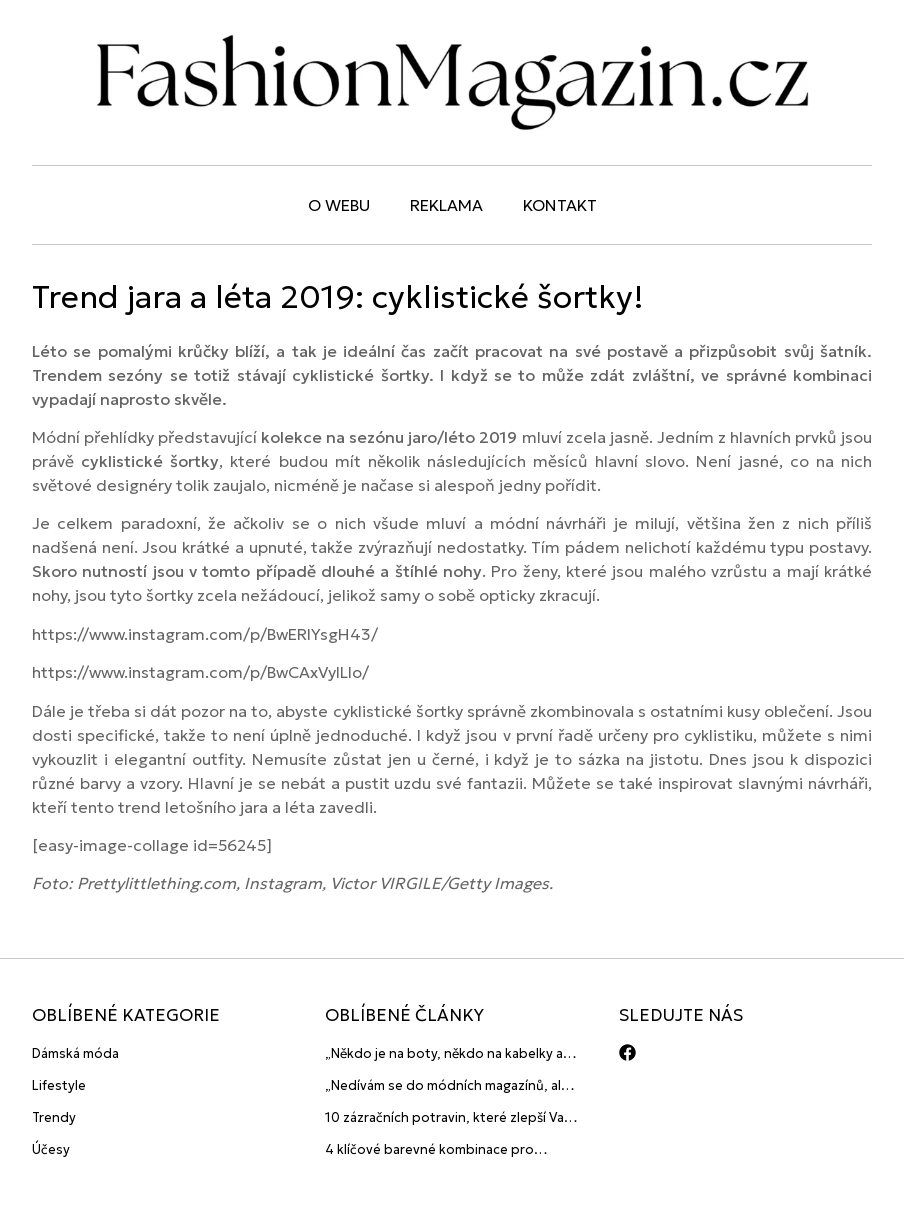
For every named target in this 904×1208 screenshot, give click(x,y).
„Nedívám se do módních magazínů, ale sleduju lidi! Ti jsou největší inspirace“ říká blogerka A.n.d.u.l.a (447, 1086)
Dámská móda (75, 1053)
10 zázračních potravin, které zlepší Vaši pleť (449, 1118)
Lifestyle (59, 1085)
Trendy (54, 1117)
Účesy (51, 1149)
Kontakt (560, 205)
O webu (339, 205)
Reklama (446, 205)
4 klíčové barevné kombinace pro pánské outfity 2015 (429, 1150)
